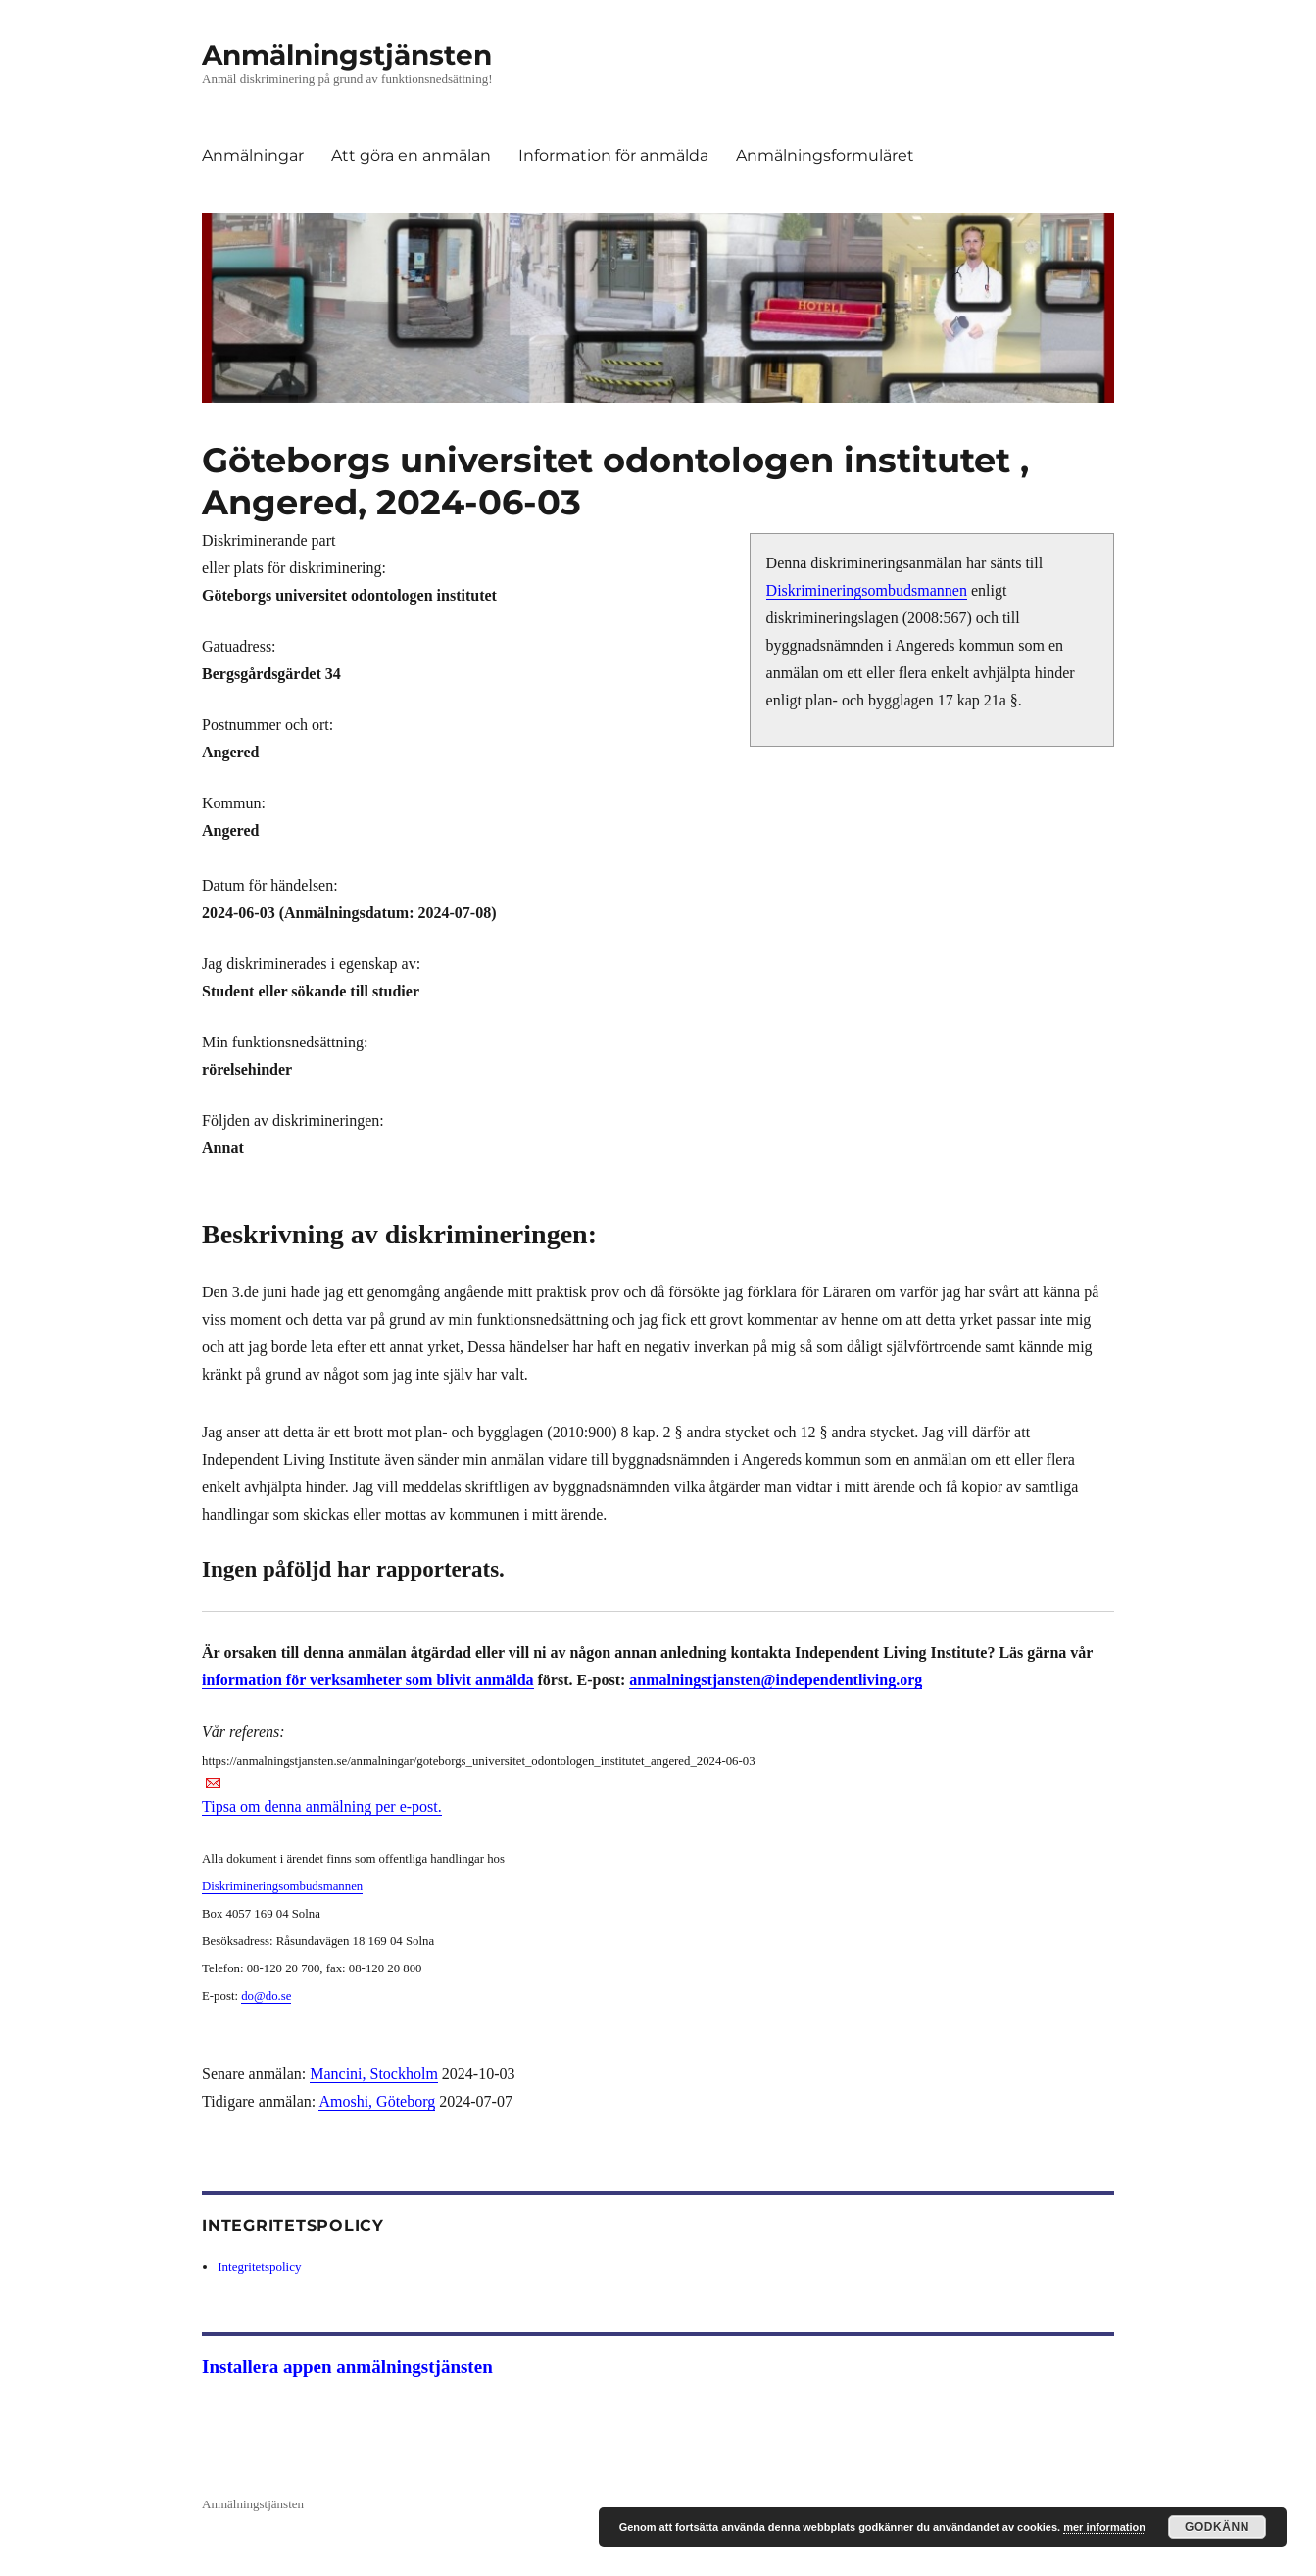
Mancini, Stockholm (374, 2074)
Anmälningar (253, 155)
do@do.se (266, 1996)
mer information (1104, 2527)
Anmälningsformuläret (825, 155)
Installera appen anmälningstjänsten (347, 2367)
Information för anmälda (613, 155)
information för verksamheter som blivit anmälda (368, 1680)
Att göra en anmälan (411, 155)
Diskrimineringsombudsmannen (866, 590)
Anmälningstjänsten (347, 55)
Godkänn (1217, 2527)
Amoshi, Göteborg (376, 2101)
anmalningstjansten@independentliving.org (775, 1680)
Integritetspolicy (259, 2267)
